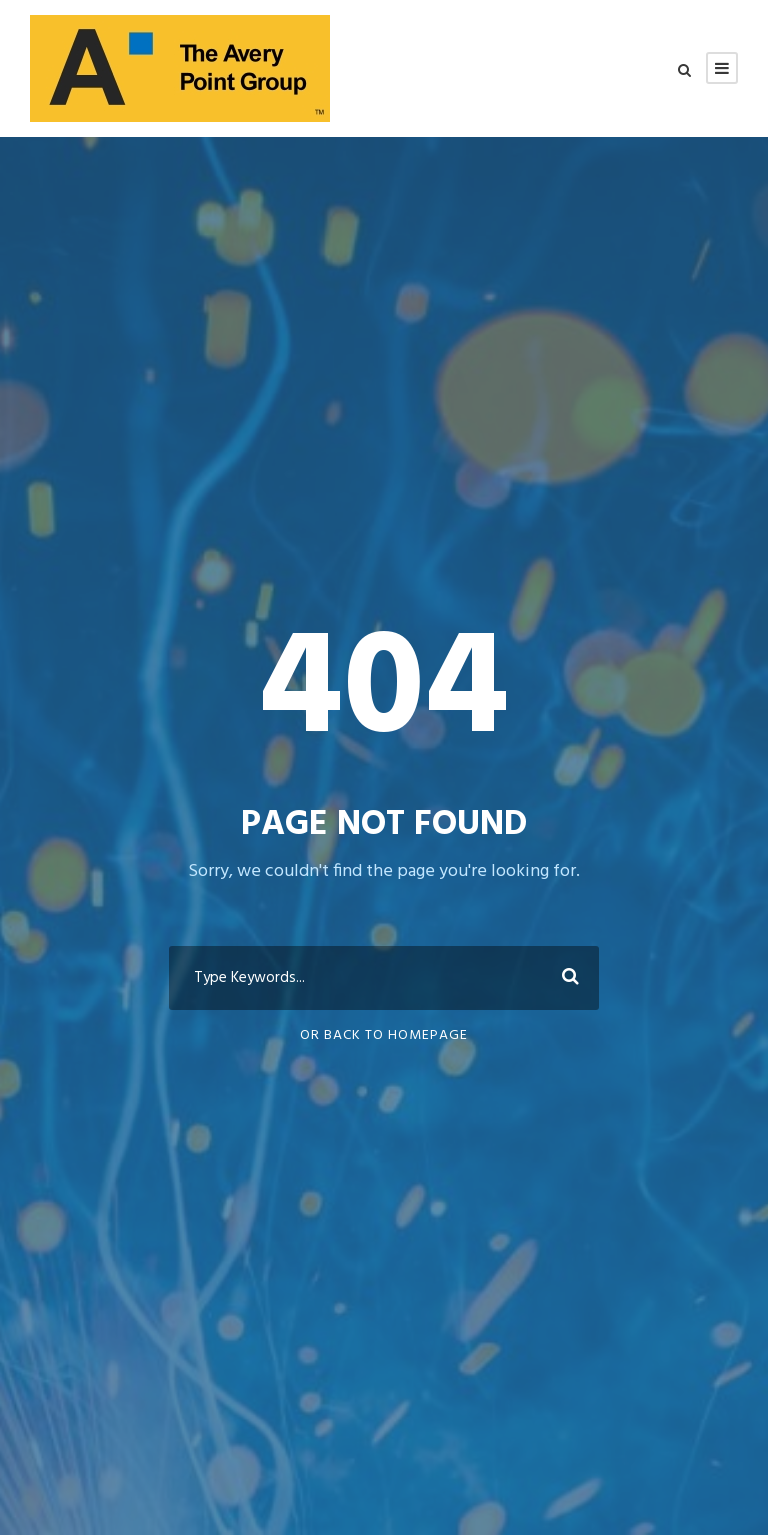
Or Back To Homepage (384, 1035)
